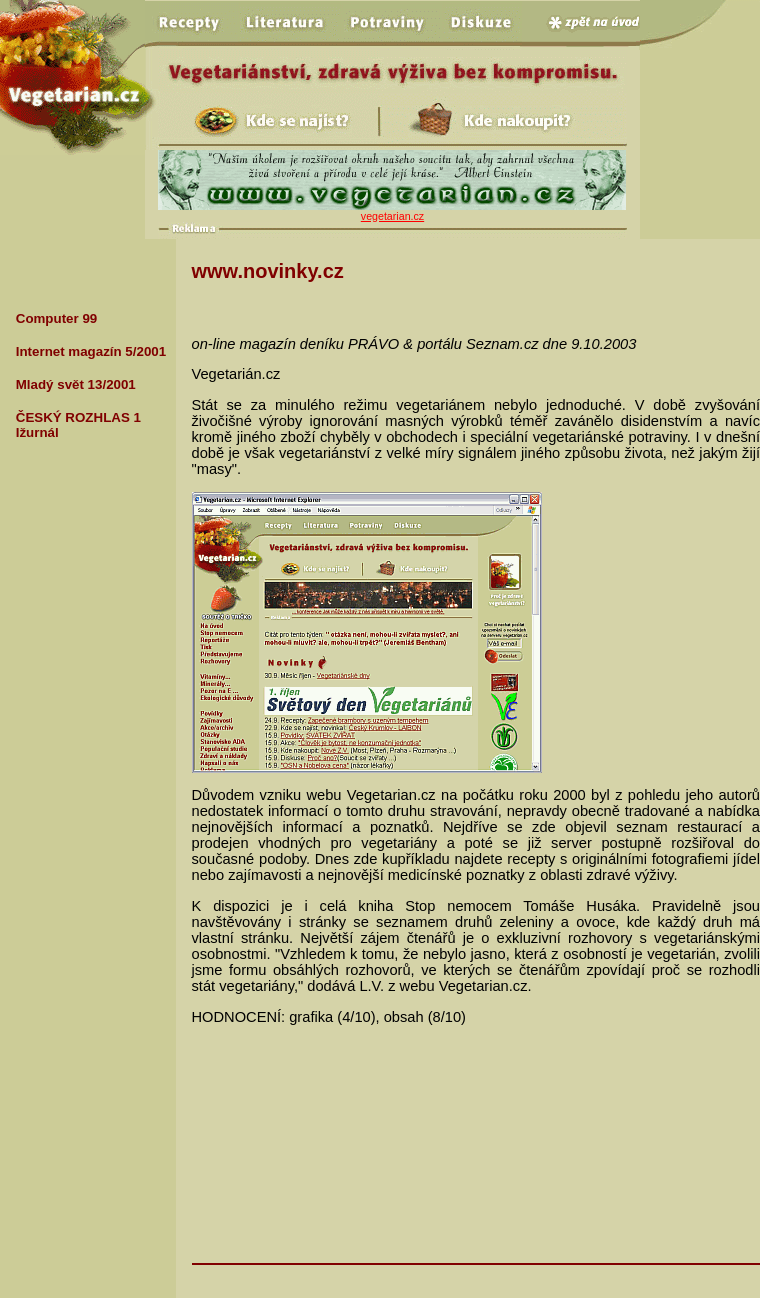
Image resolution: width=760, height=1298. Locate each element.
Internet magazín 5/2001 (91, 351)
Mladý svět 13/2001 (76, 384)
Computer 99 (56, 318)
